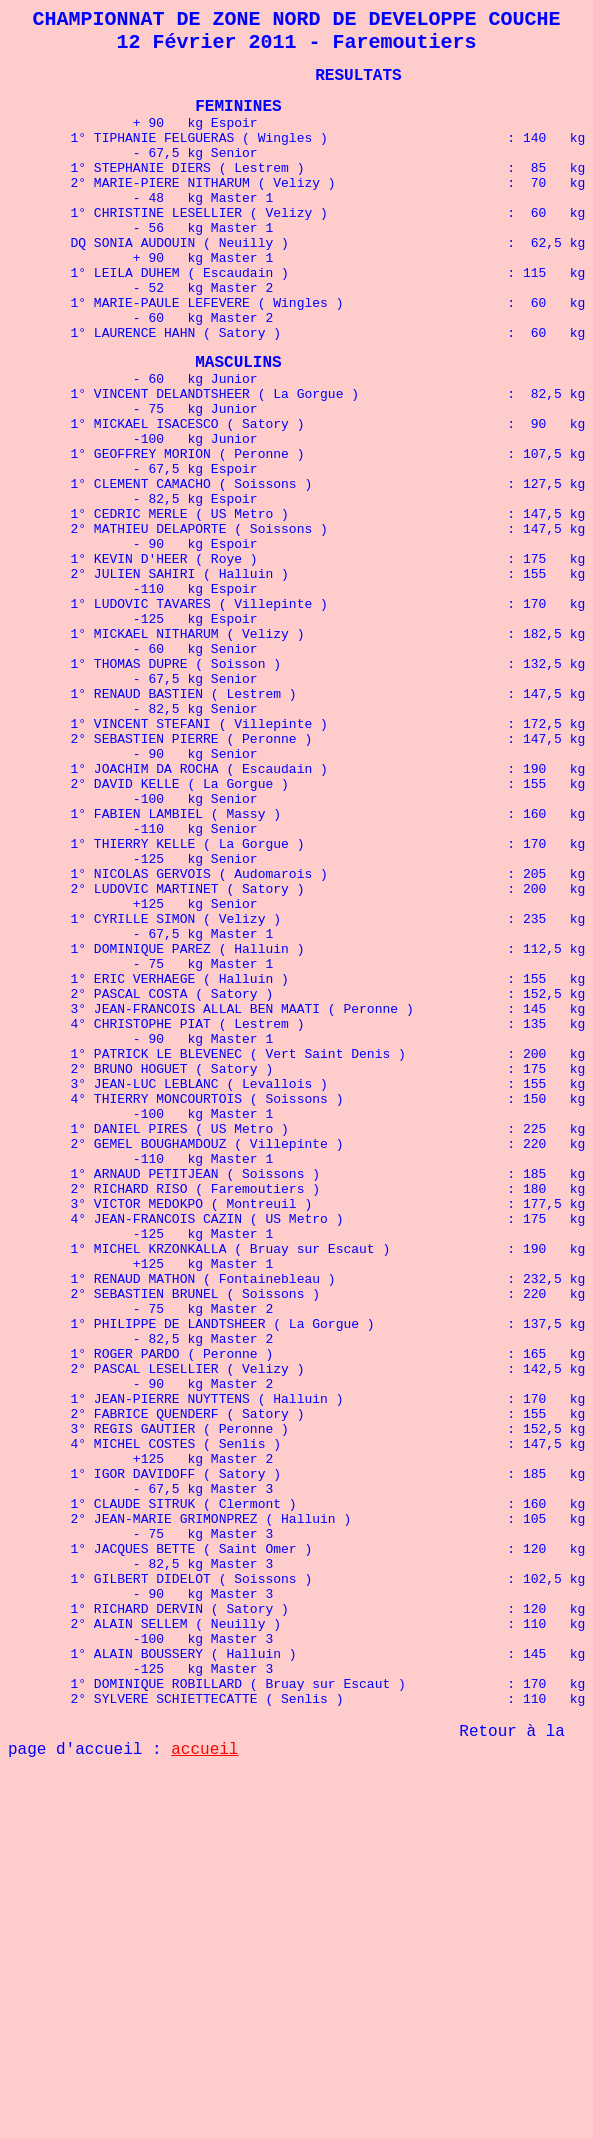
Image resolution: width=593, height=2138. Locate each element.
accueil (204, 2082)
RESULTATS (358, 86)
